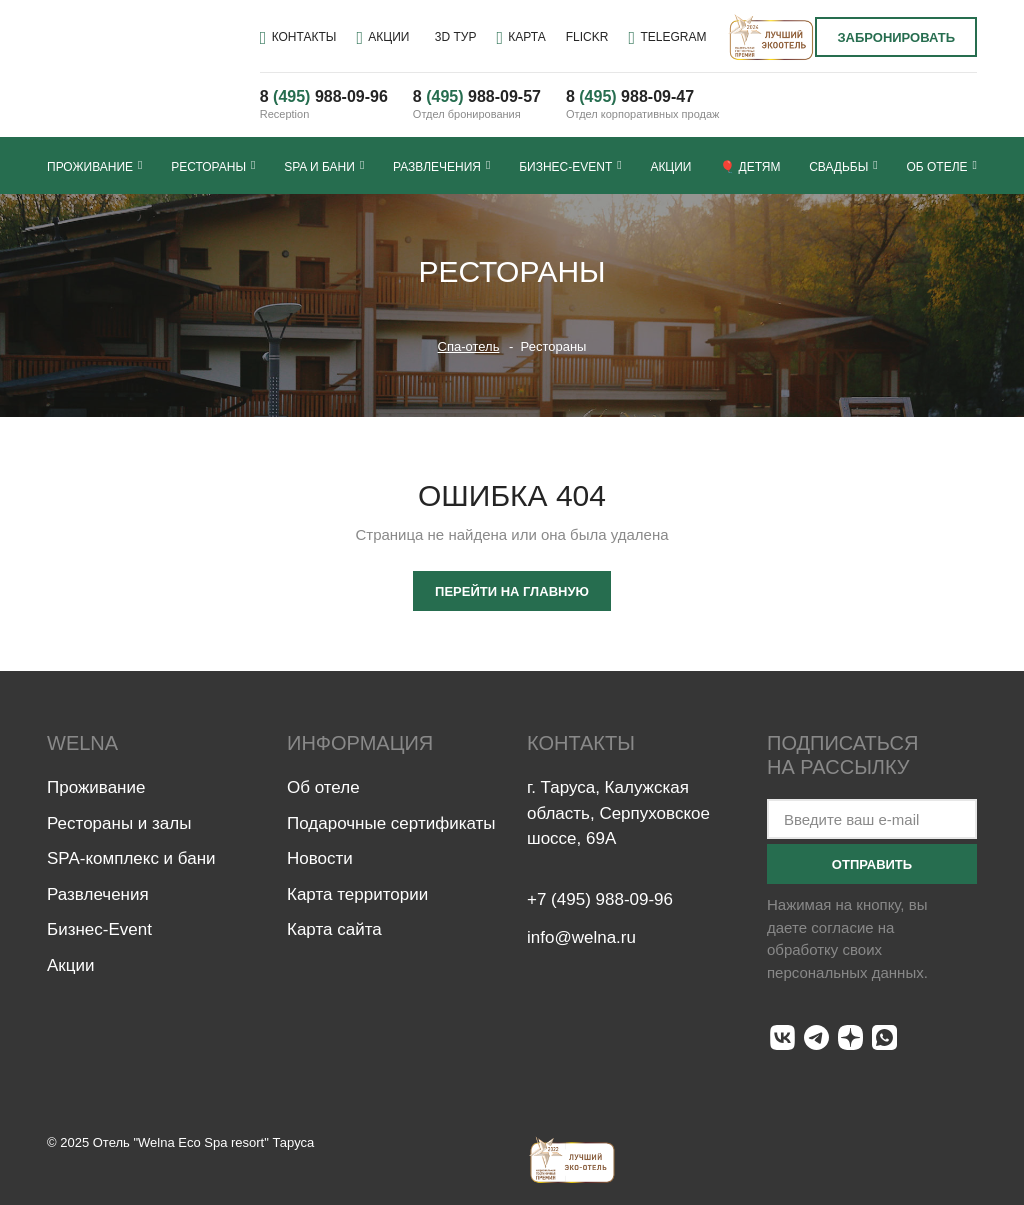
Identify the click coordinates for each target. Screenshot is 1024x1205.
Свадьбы (843, 166)
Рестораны (213, 166)
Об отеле (941, 166)
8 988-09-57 (477, 96)
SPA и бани (324, 166)
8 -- (630, 96)
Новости (320, 858)
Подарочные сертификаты (391, 823)
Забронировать (896, 37)
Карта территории (357, 894)
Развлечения (441, 166)
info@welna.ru (581, 942)
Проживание (94, 166)
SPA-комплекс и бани (131, 858)
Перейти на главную (512, 591)
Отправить (872, 864)
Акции (670, 167)
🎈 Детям (750, 167)
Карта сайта (334, 929)
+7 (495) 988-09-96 (600, 901)
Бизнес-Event (570, 166)
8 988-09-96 (324, 96)
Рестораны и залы (119, 823)
